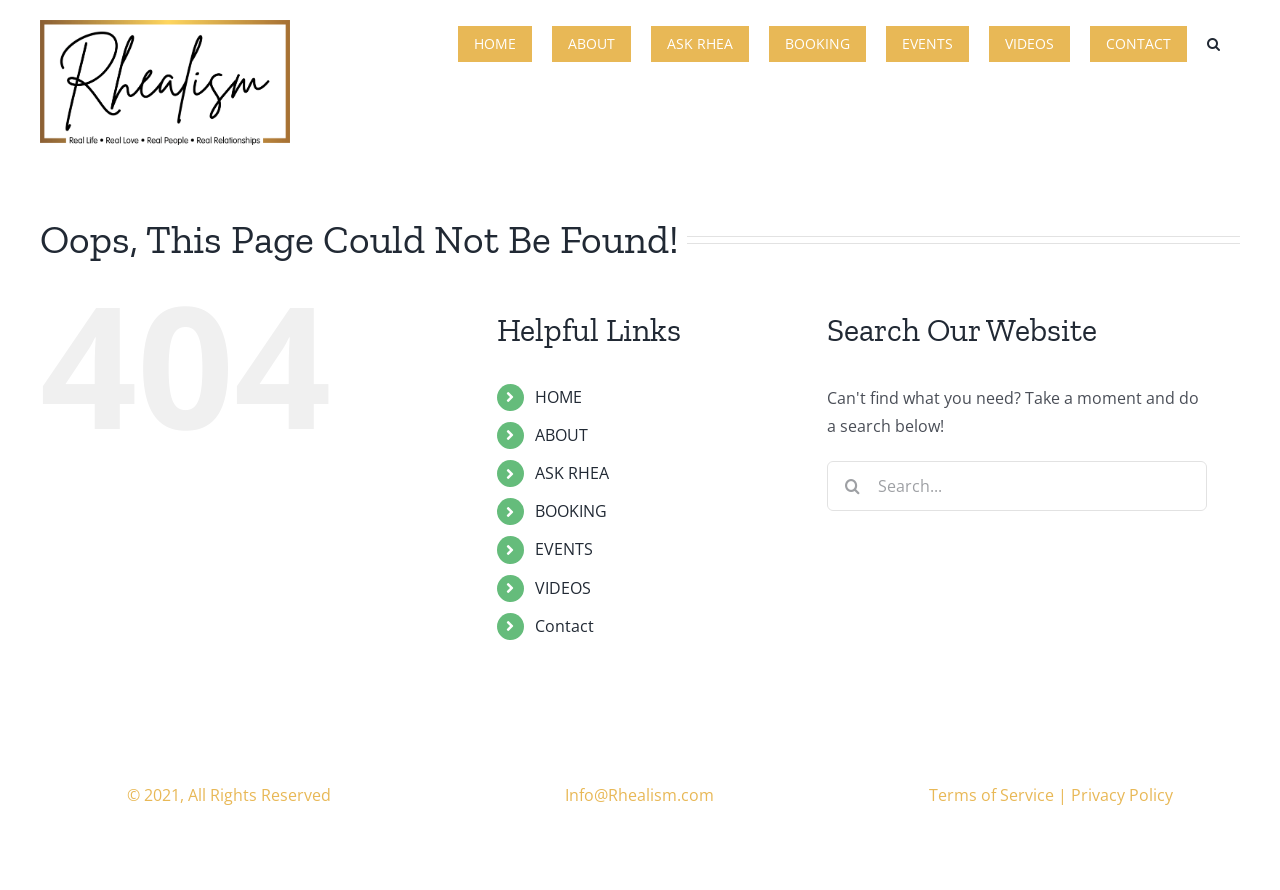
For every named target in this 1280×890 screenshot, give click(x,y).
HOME (558, 397)
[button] (1213, 42)
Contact (564, 626)
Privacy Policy (1122, 795)
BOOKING (571, 511)
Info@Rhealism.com (639, 795)
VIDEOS (563, 588)
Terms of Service (991, 795)
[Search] (852, 486)
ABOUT (561, 435)
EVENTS (564, 549)
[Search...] (1017, 486)
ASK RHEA (572, 473)
